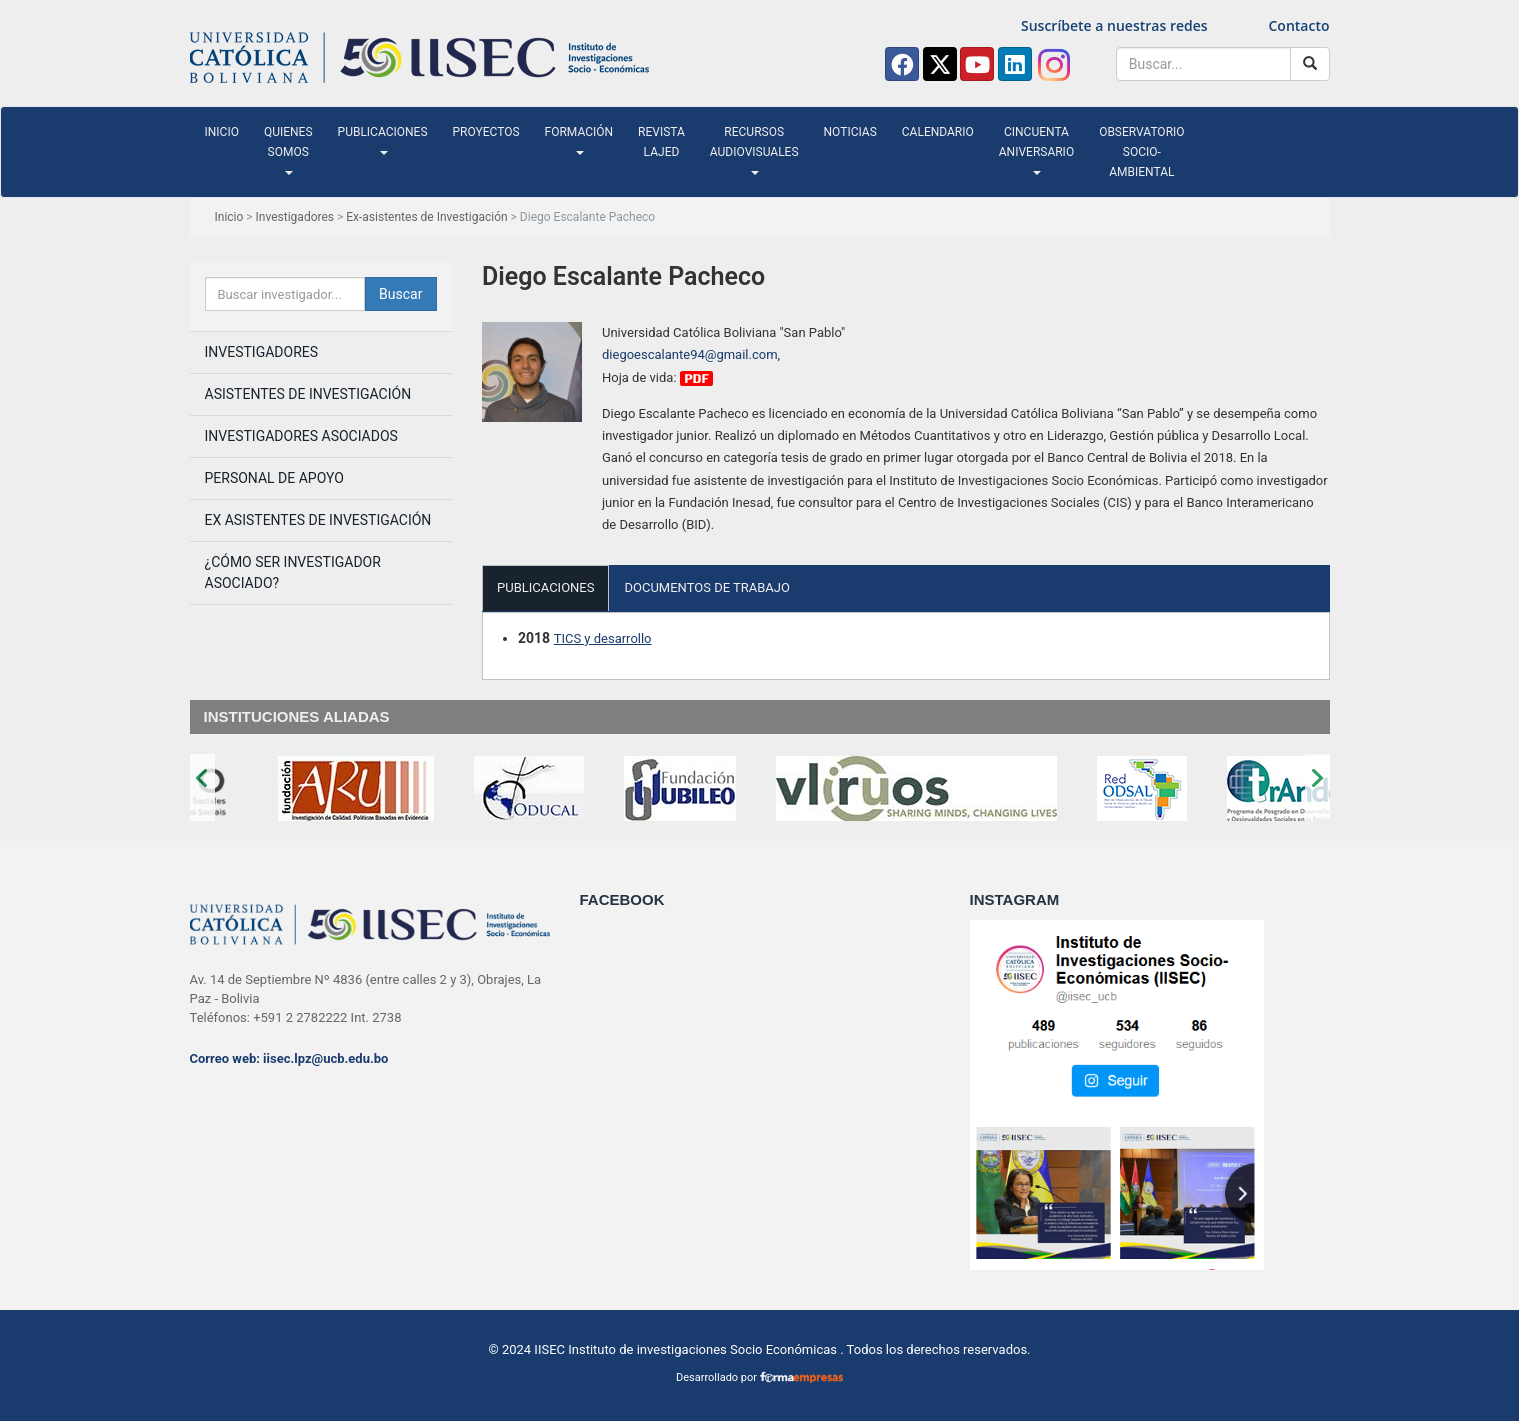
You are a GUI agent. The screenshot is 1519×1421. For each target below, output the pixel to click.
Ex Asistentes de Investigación (318, 520)
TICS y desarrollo (603, 638)
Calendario (938, 132)
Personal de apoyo (274, 478)
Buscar (400, 294)
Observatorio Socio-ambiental (1141, 152)
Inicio (222, 132)
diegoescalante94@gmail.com (690, 354)
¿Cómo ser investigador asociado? (293, 572)
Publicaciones (383, 140)
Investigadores (295, 217)
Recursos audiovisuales (754, 150)
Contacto (1298, 25)
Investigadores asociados (301, 436)
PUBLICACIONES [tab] (545, 587)
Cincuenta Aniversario (1036, 150)
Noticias (850, 132)
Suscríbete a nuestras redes (1114, 25)
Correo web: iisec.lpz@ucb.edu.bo (289, 1058)
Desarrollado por (759, 1377)
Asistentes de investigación (308, 394)
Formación (579, 140)
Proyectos (486, 132)
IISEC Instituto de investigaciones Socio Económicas (685, 1349)
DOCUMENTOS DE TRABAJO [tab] (707, 587)
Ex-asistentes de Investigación (426, 217)
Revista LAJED (661, 142)
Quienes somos (288, 150)
